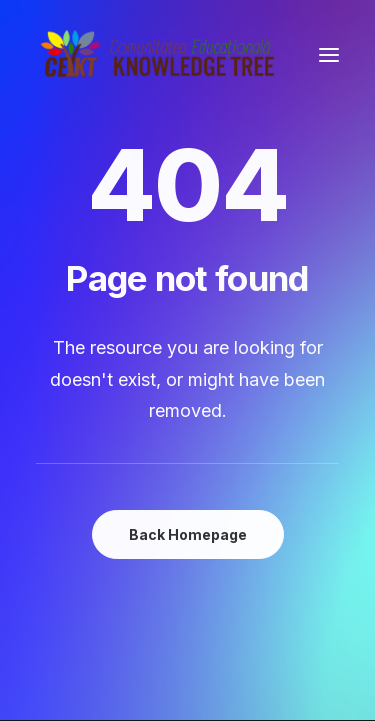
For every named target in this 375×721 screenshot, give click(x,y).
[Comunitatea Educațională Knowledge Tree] (161, 54)
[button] (329, 54)
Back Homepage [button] (188, 534)
